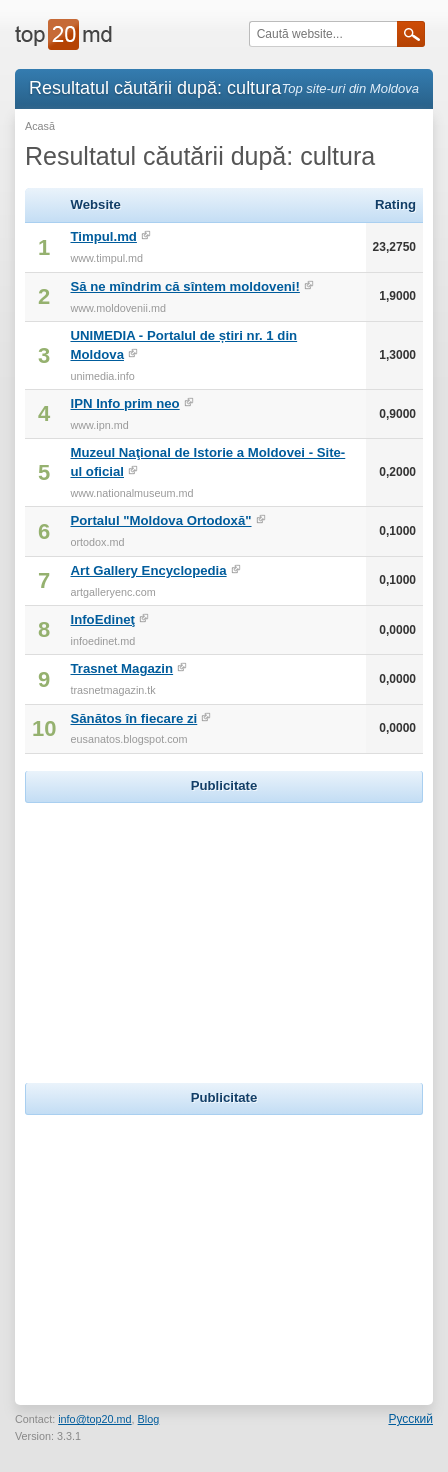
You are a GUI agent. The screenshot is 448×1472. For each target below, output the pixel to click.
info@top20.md (94, 1419)
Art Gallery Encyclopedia (148, 570)
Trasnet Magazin (121, 668)
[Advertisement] (224, 933)
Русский (410, 1419)
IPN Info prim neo (124, 403)
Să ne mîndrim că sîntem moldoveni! (184, 286)
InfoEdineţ (102, 619)
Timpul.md (103, 236)
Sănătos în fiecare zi (133, 718)
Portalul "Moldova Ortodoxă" (160, 520)
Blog (149, 1419)
